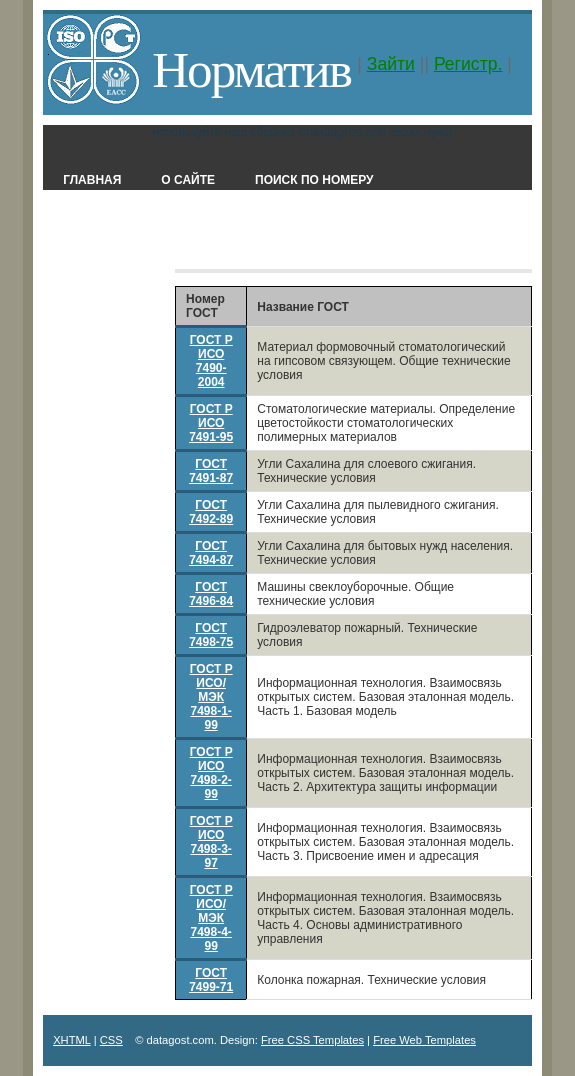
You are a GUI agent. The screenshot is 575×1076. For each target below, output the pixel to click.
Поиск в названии (125, 240)
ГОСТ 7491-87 (211, 471)
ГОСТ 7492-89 (211, 512)
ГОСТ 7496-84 (211, 594)
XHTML (72, 1040)
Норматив (251, 69)
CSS (111, 1040)
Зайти (391, 64)
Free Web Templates (424, 1040)
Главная (92, 180)
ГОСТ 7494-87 (211, 553)
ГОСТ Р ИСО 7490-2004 (211, 361)
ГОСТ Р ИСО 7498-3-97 (211, 842)
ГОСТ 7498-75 (211, 635)
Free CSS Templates (312, 1040)
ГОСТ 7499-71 (211, 980)
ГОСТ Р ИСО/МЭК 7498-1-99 (211, 697)
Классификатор (283, 240)
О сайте (188, 180)
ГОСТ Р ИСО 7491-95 (211, 423)
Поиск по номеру (314, 180)
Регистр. (468, 64)
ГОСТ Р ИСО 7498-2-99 (211, 773)
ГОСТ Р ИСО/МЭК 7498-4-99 (211, 918)
